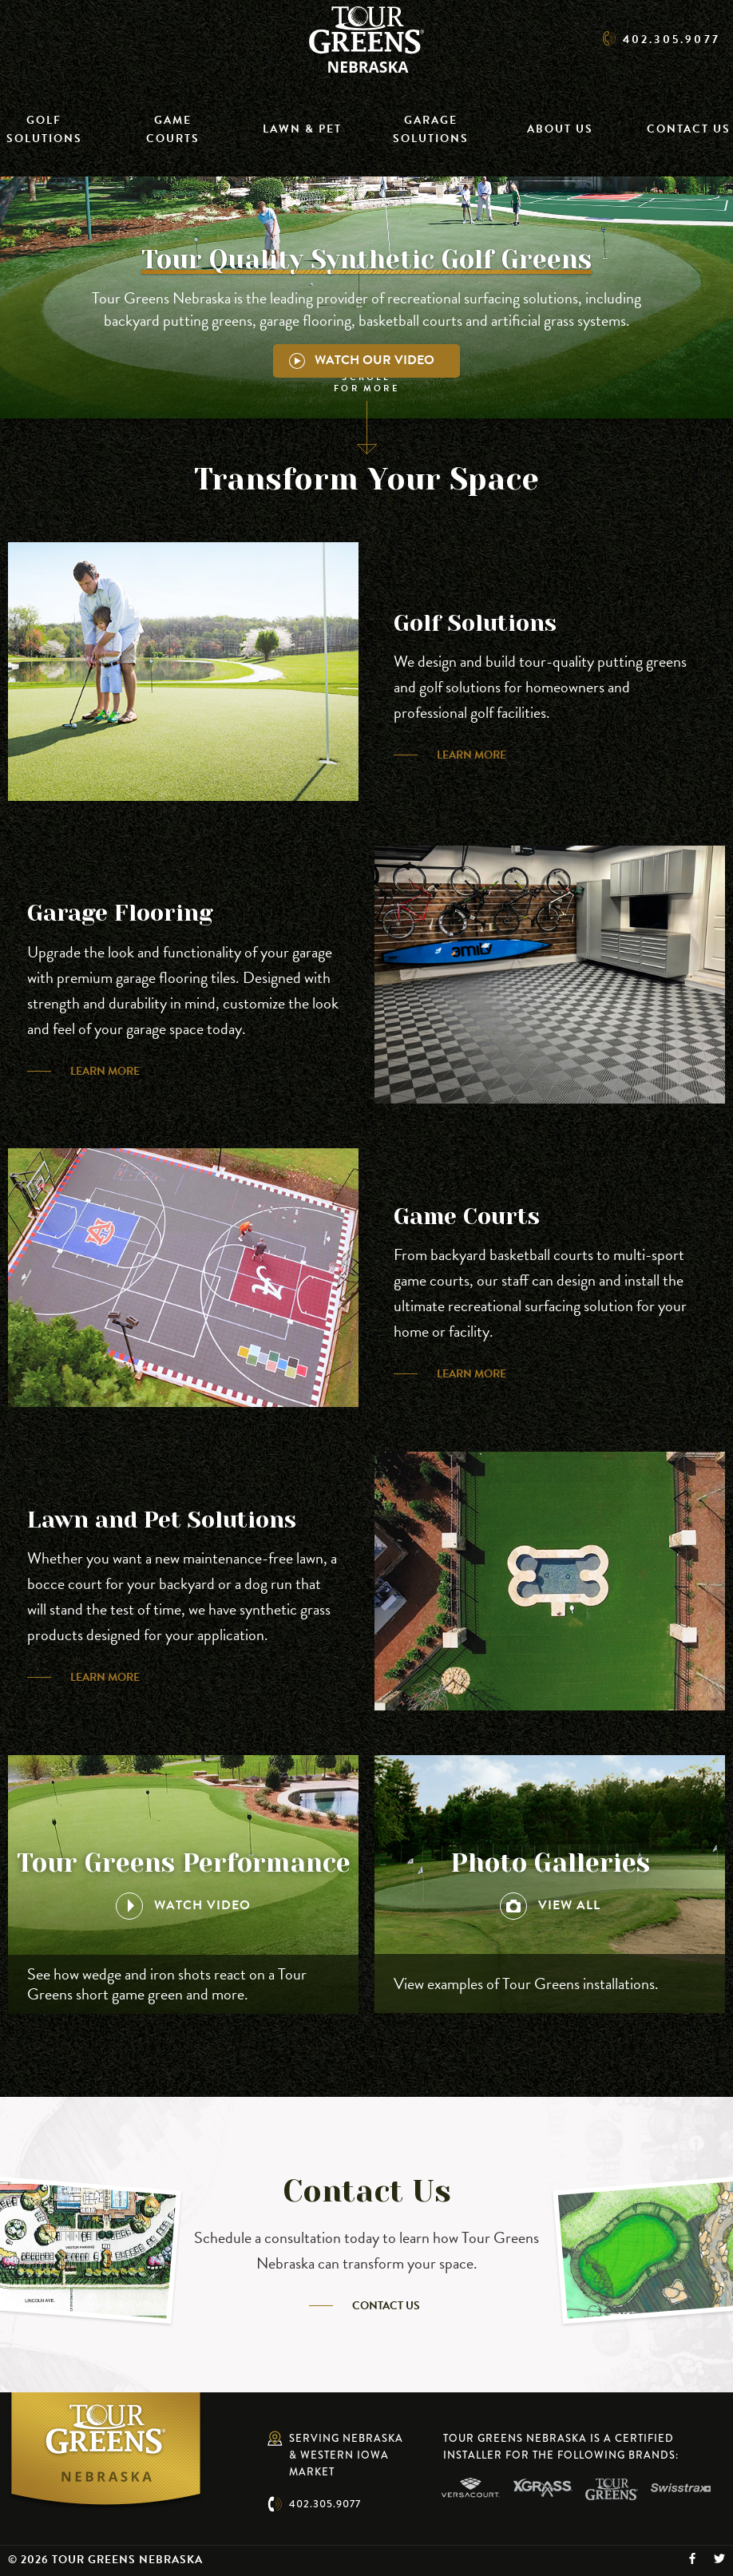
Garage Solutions (431, 129)
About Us (560, 129)
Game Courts (173, 129)
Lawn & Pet (302, 129)
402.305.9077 (325, 2503)
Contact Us (689, 129)
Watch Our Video (361, 360)
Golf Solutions (44, 129)
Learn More (471, 755)
